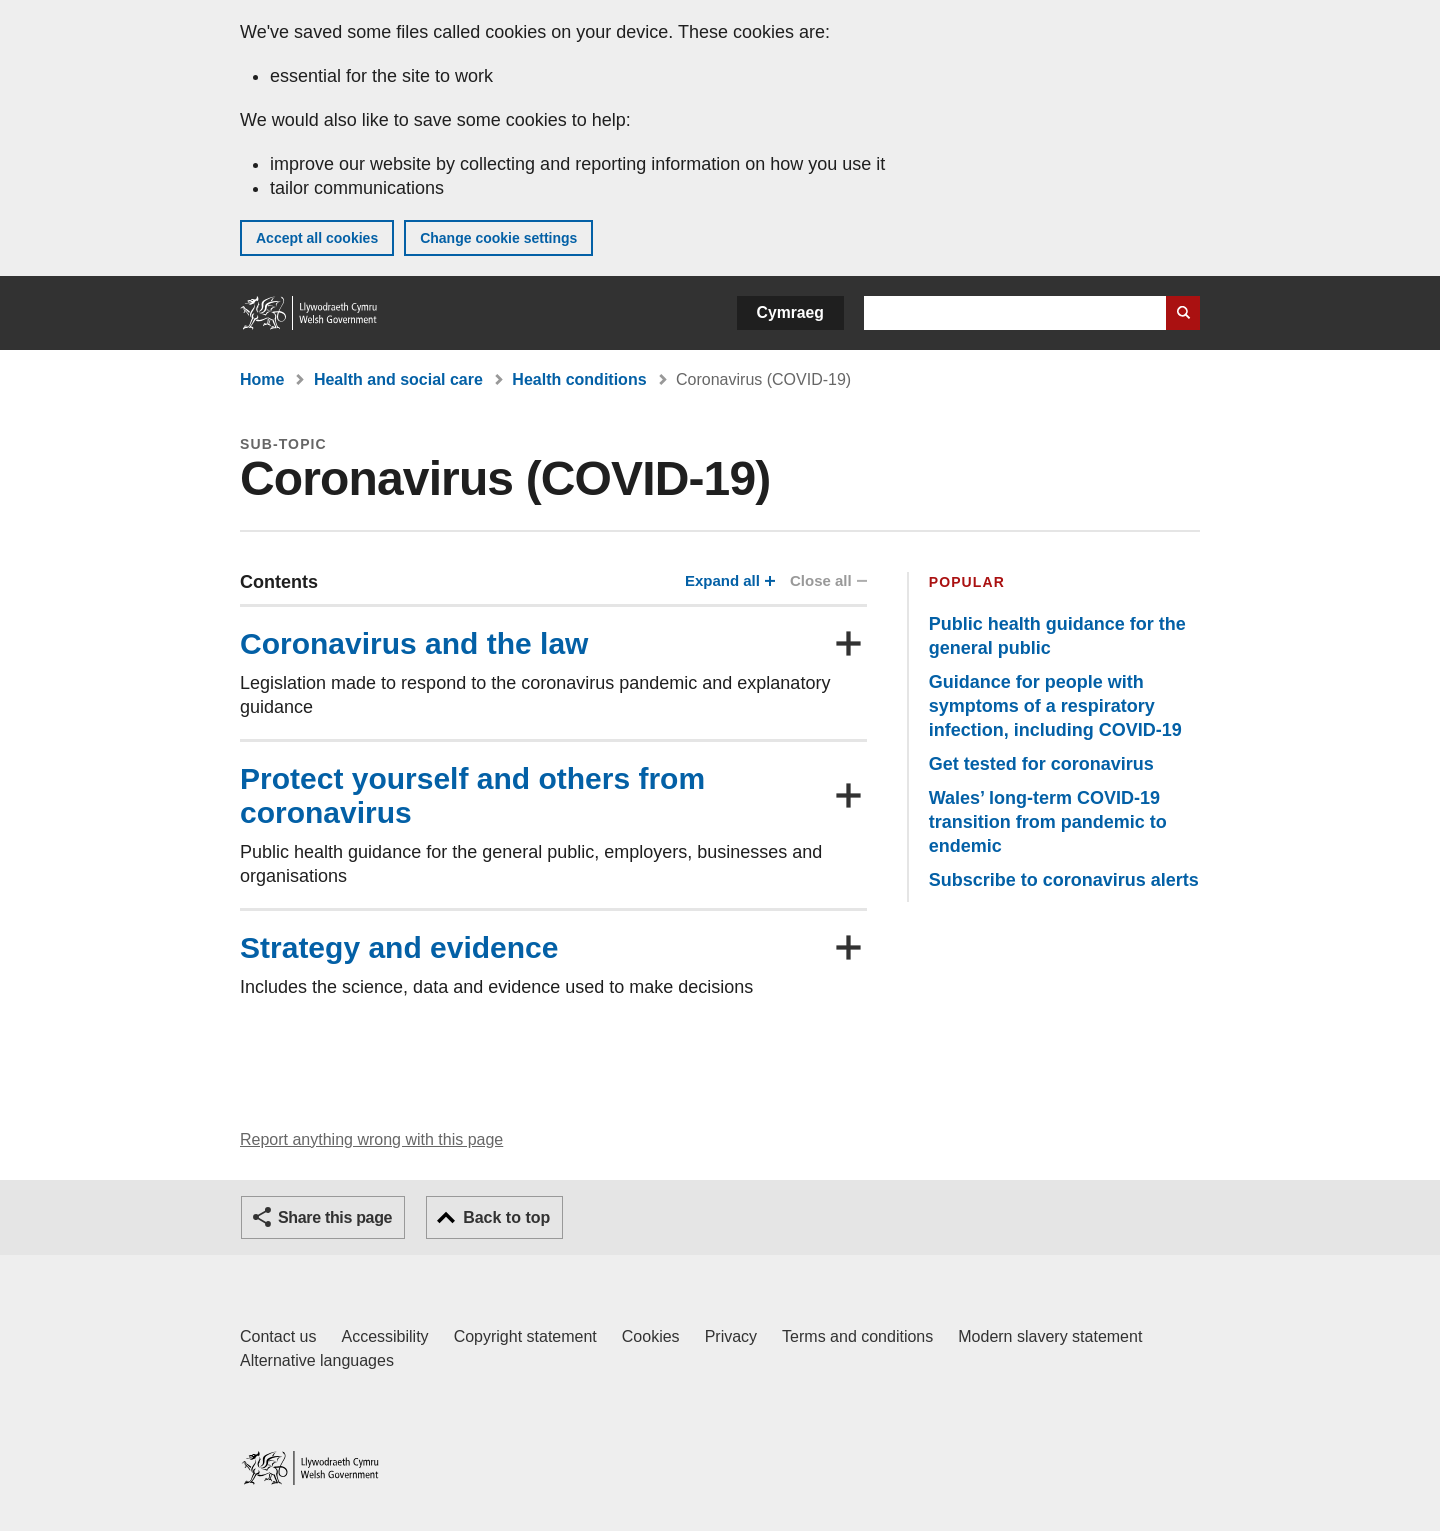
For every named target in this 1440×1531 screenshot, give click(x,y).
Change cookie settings (498, 238)
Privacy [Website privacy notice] (731, 1336)
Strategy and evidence (399, 947)
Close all (827, 580)
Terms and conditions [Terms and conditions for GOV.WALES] (857, 1336)
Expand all (728, 580)
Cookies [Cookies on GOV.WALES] (651, 1336)
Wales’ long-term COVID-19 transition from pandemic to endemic (1048, 822)
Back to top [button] (506, 1217)
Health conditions (579, 379)
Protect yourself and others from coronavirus (472, 795)
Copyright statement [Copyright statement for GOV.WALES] (525, 1336)
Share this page (335, 1217)
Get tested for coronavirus (1041, 764)
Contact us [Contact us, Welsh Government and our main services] (278, 1336)
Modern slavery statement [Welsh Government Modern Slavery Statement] (1050, 1336)
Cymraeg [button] (790, 312)
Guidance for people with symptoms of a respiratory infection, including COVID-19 (1055, 706)
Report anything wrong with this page (371, 1139)
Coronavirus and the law (414, 643)
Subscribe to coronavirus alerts (1064, 880)
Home (262, 379)
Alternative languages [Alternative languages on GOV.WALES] (317, 1360)
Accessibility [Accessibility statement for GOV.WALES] (384, 1336)
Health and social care (398, 379)
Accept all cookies (317, 238)
